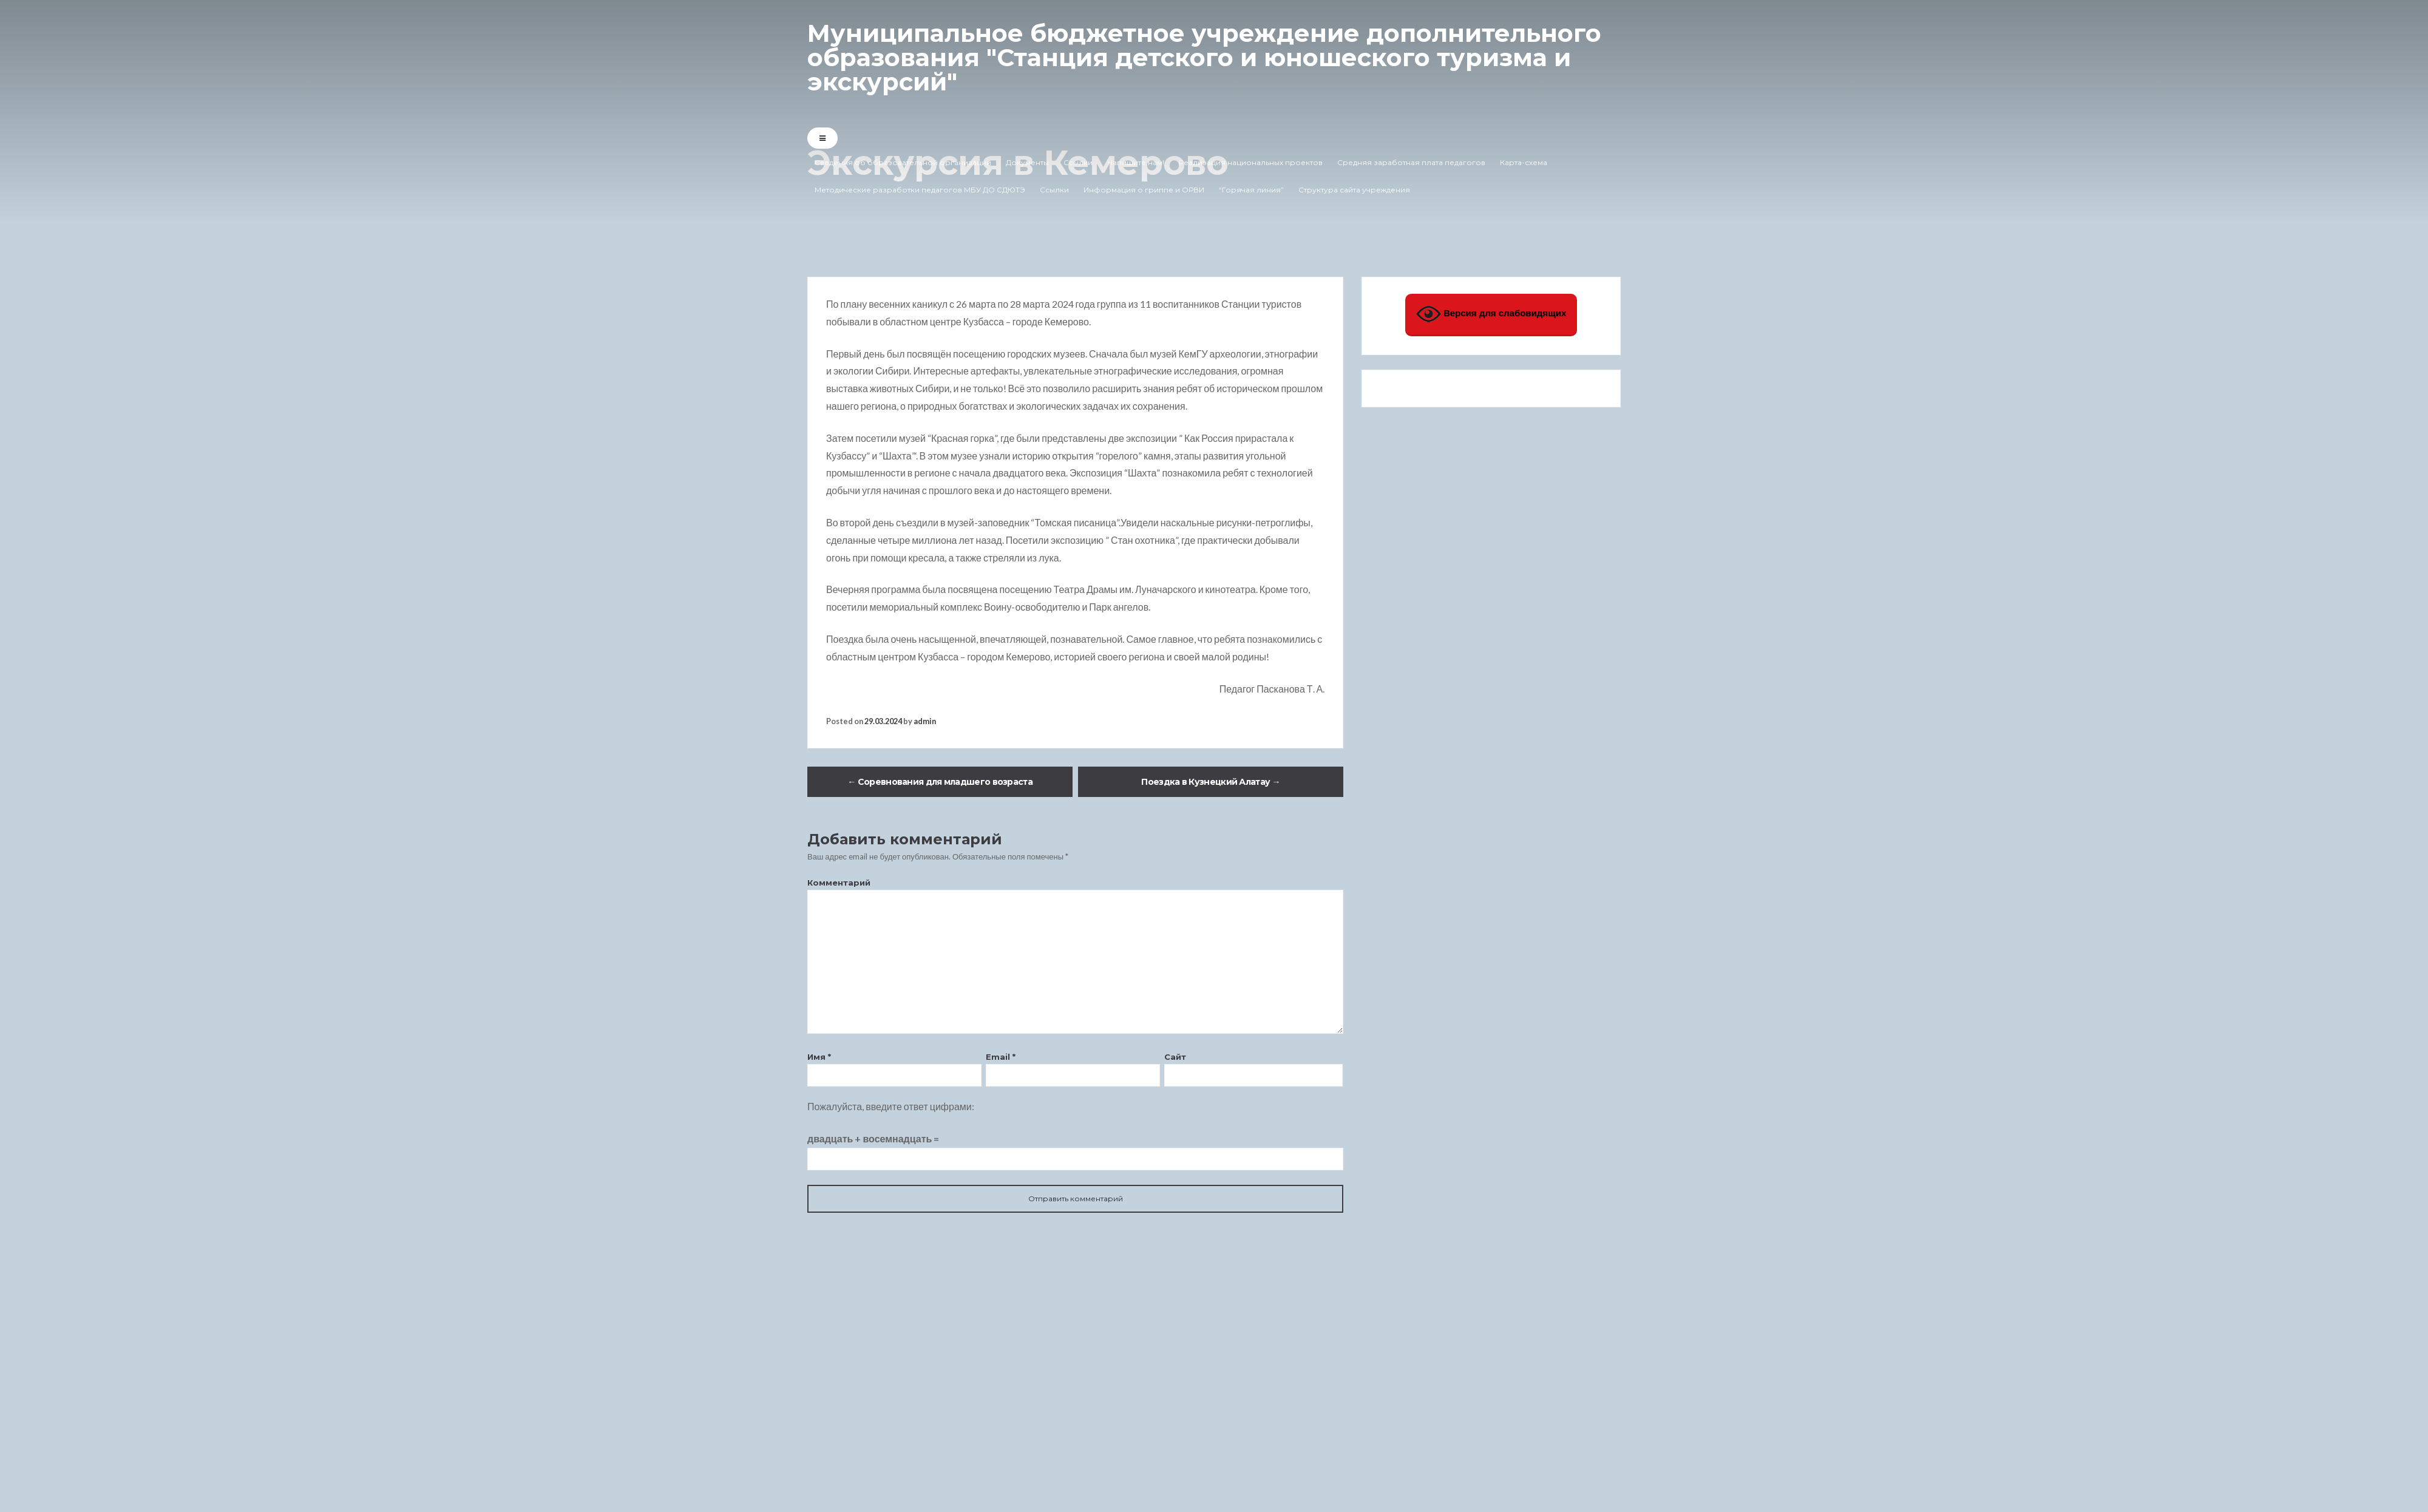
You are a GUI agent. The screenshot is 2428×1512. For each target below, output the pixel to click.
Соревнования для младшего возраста (940, 781)
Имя (819, 1057)
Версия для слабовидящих (1491, 314)
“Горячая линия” (1251, 189)
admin (925, 721)
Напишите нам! (1135, 162)
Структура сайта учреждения (1354, 189)
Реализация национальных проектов (1251, 162)
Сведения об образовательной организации (903, 162)
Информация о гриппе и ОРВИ (1143, 189)
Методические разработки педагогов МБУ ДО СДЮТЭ (920, 189)
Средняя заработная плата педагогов (1411, 162)
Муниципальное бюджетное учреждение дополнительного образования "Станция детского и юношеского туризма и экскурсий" (1204, 57)
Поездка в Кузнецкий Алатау (1210, 781)
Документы (1027, 162)
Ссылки (1078, 162)
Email (1001, 1057)
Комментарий (838, 882)
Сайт (1175, 1057)
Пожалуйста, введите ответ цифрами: (890, 1106)
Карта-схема (1523, 162)
